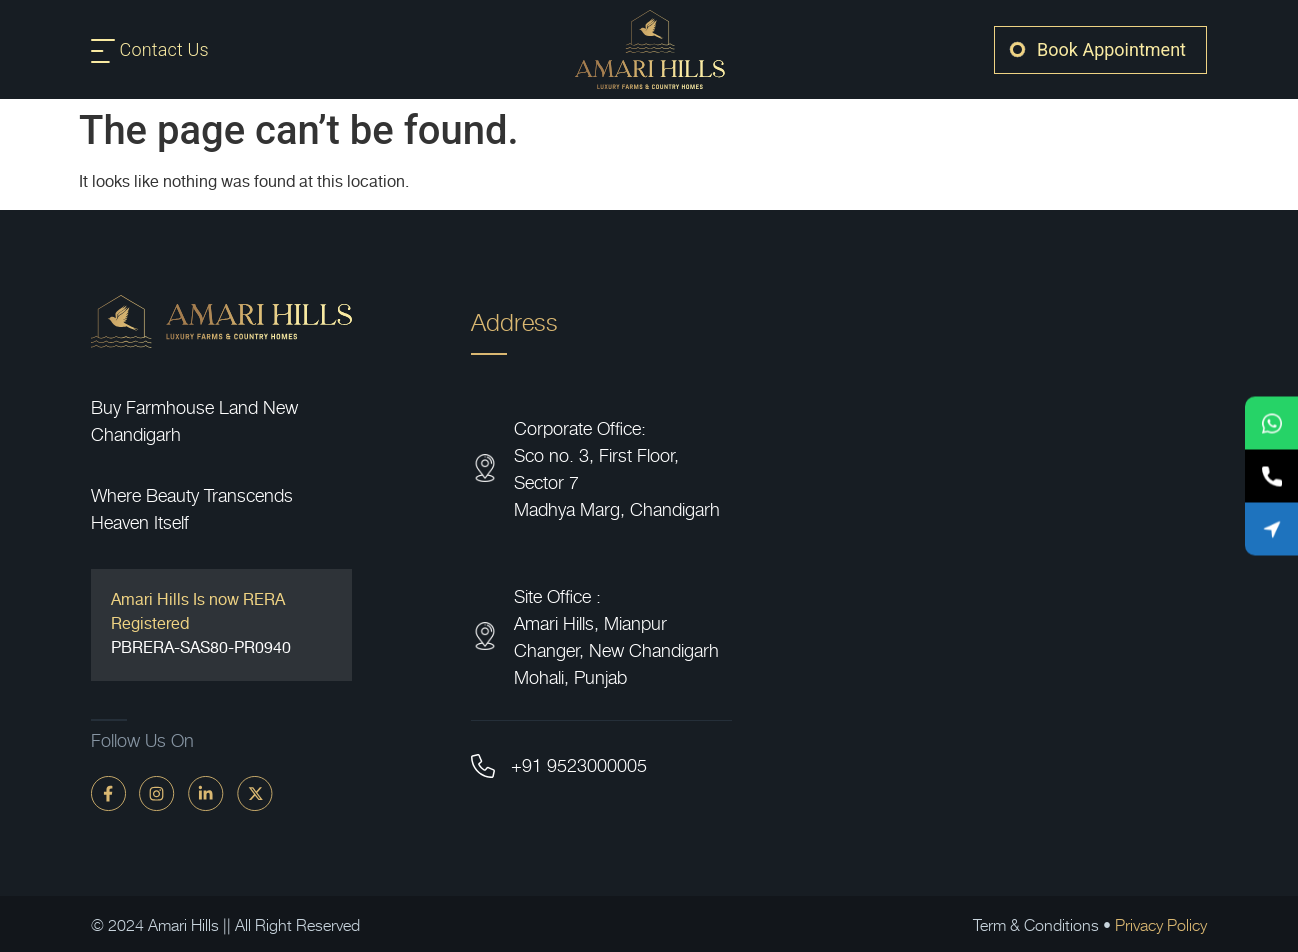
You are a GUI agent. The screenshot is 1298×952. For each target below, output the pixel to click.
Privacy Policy (1161, 924)
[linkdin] (206, 792)
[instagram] (157, 792)
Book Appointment (1111, 49)
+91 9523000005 (579, 764)
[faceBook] (108, 792)
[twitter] (255, 792)
